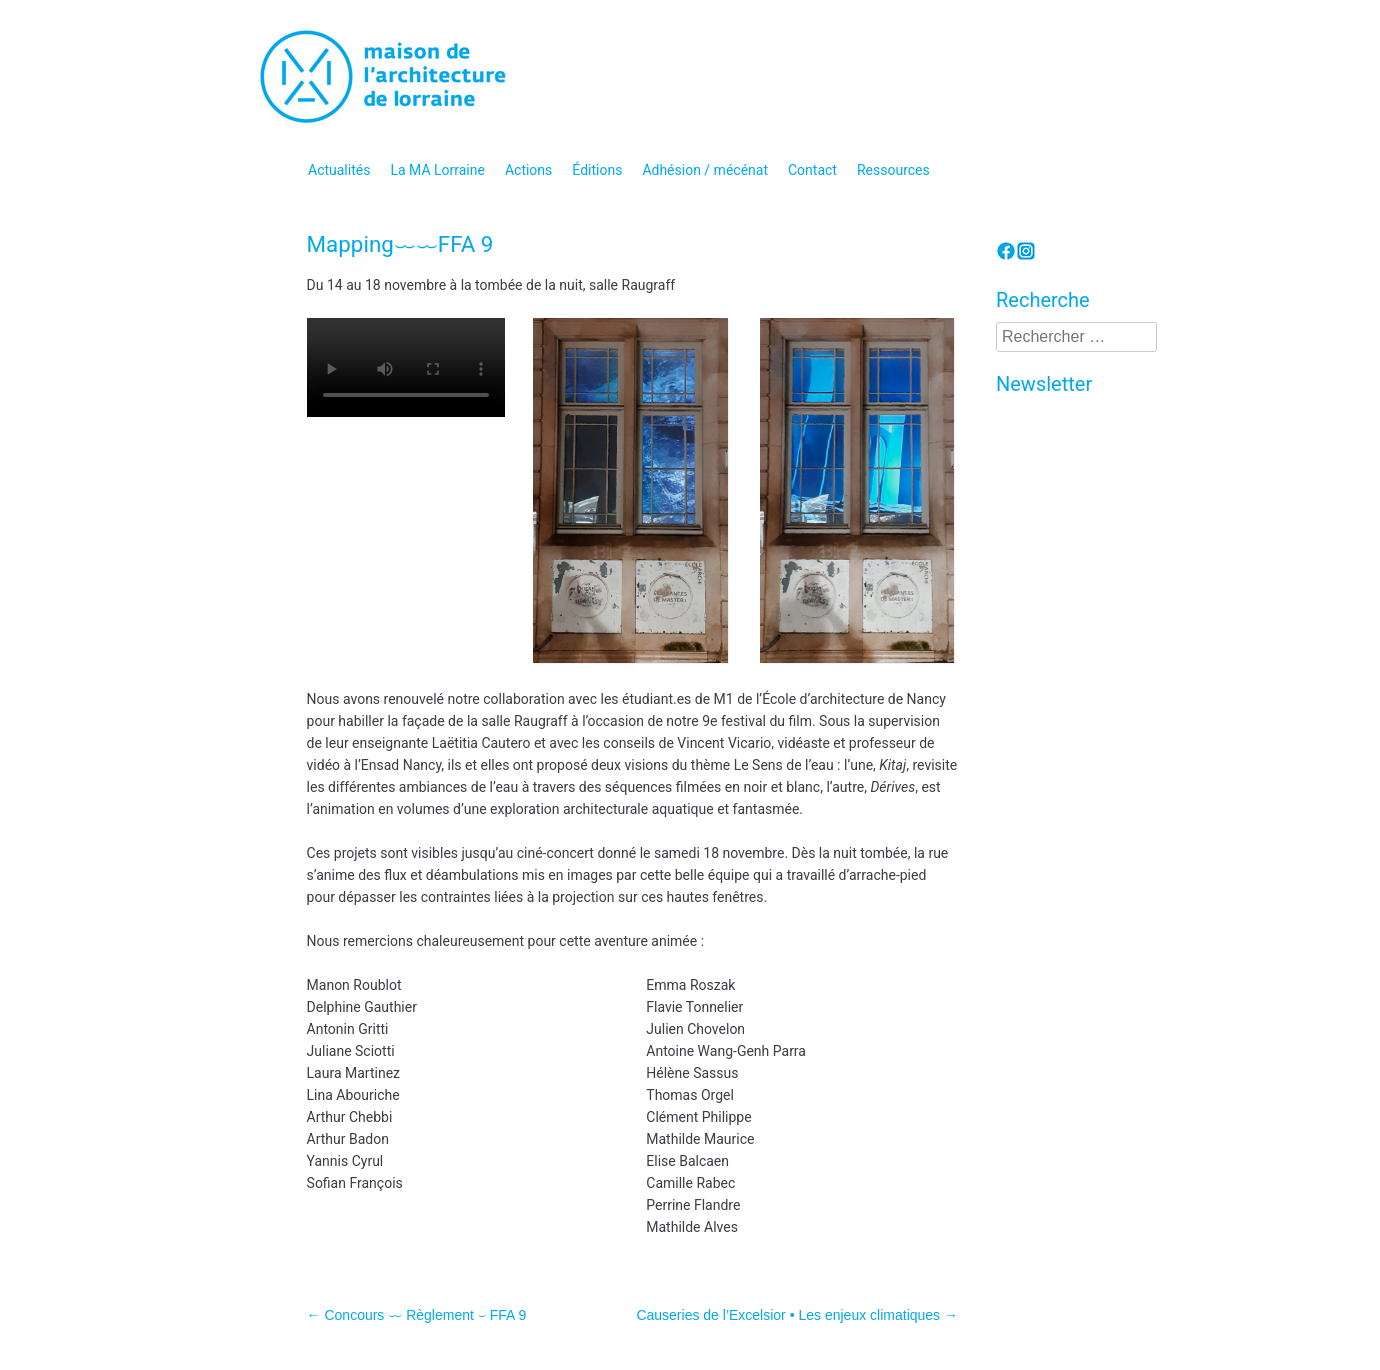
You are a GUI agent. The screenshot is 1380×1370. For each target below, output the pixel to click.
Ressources (893, 170)
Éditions (597, 170)
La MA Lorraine (437, 170)
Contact (812, 170)
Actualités (339, 170)
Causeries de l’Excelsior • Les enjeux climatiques (797, 1315)
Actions (528, 170)
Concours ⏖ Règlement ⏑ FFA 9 (417, 1315)
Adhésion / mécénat (705, 170)
